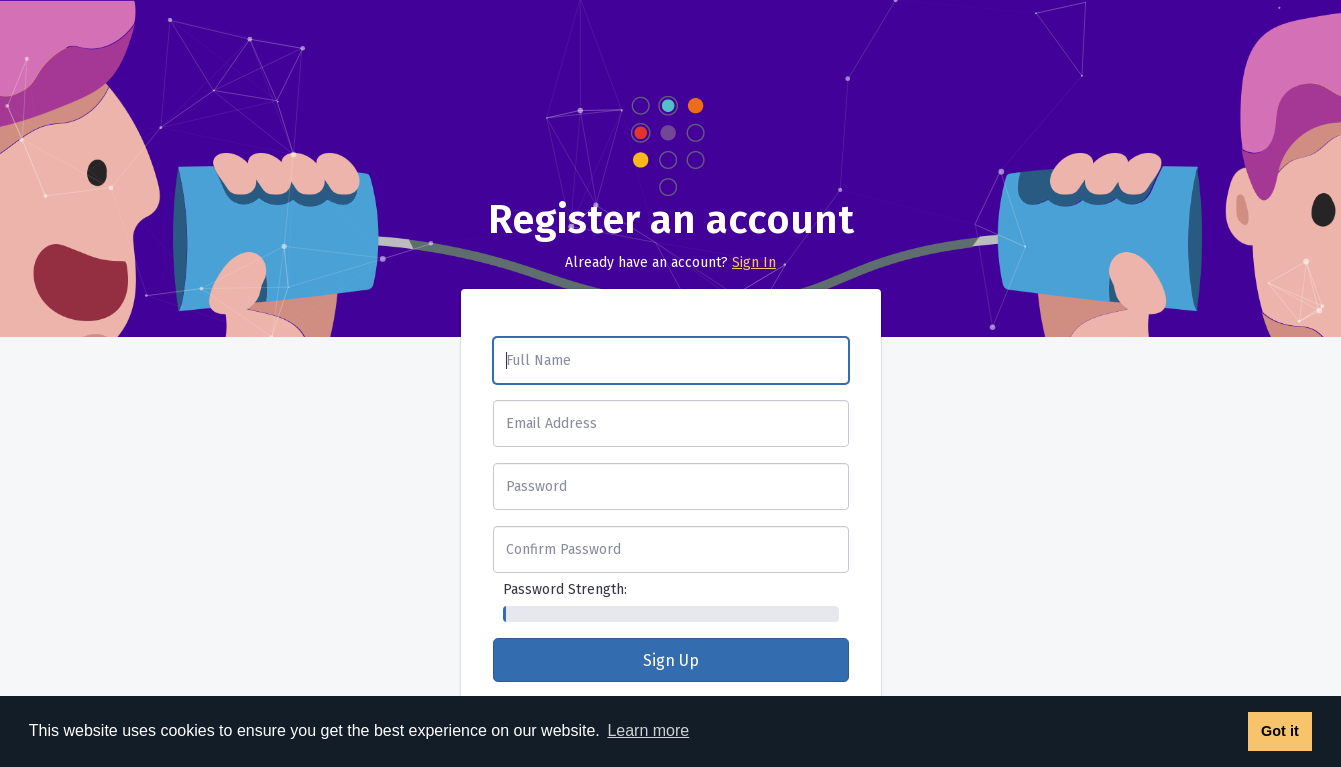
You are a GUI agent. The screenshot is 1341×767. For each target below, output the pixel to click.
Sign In (754, 262)
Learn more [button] (648, 730)
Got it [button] (1280, 731)
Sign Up (671, 660)
